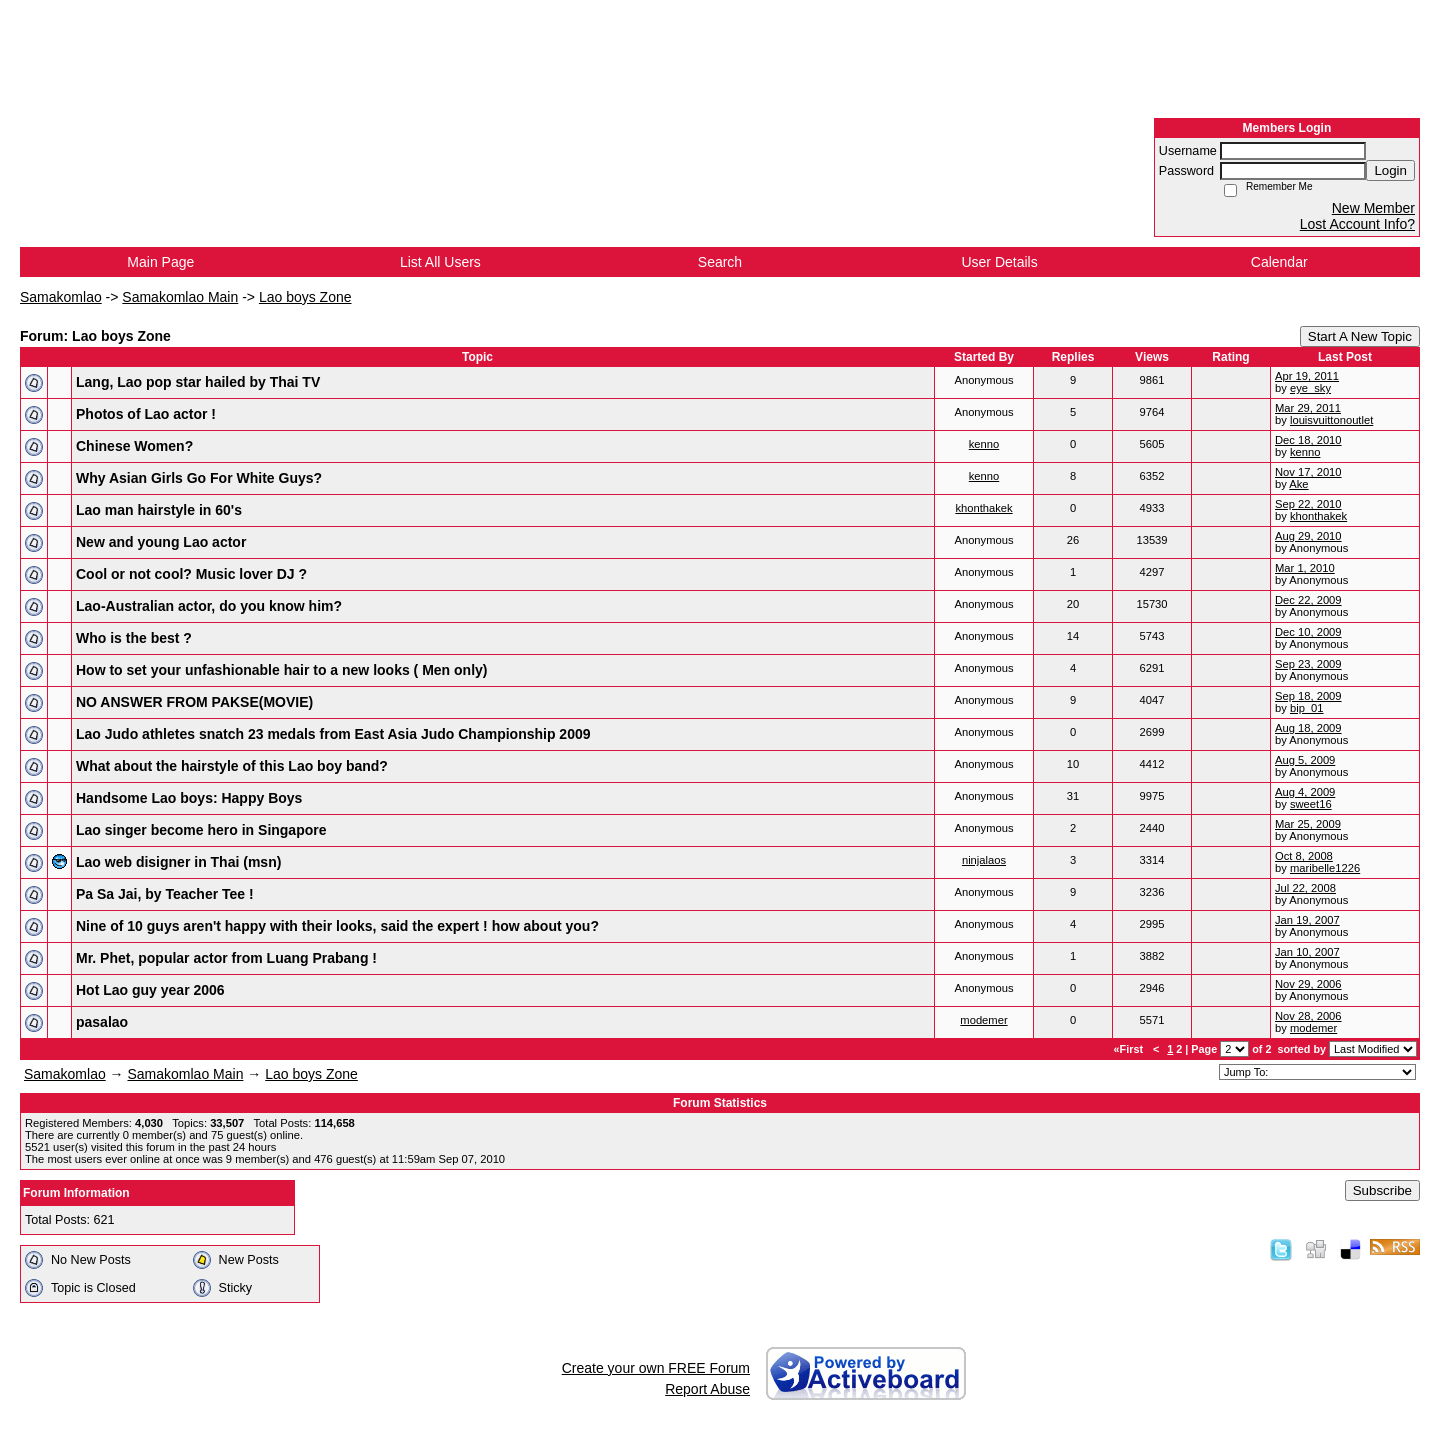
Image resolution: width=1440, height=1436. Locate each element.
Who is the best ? (134, 638)
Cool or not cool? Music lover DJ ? (191, 574)
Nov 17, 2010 (1308, 472)
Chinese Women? (134, 446)
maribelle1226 (1325, 868)
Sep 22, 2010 (1308, 504)
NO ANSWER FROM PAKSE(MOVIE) (194, 702)
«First (1130, 1049)
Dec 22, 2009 (1308, 600)
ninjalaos (984, 860)
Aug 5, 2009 (1305, 760)
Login (1390, 170)
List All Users (440, 262)
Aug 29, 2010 (1308, 536)
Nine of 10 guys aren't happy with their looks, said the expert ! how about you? (337, 926)
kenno (984, 444)
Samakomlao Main (180, 297)
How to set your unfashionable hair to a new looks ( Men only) (281, 670)
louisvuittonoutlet (1331, 420)
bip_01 (1307, 708)
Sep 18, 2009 (1308, 696)
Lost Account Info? (1357, 224)
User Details (999, 262)
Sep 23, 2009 (1308, 664)
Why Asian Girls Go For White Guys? (199, 478)
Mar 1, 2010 (1305, 568)
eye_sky (1310, 388)
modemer (983, 1020)
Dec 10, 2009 (1308, 632)
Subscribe (1382, 1190)
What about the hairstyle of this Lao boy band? (232, 766)
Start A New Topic (1360, 336)
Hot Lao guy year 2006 (150, 990)
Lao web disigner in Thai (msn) (178, 862)
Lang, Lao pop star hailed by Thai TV (198, 382)
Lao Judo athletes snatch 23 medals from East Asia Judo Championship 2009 (333, 734)
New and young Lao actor (161, 542)
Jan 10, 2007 (1307, 952)
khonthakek (983, 508)
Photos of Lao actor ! (146, 414)
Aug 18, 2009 (1308, 728)
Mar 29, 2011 (1308, 408)
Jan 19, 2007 (1307, 920)
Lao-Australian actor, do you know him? (209, 606)
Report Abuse (707, 1389)
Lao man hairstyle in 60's (159, 510)
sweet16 (1311, 804)
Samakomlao (61, 297)
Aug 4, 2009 (1305, 792)
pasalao (102, 1022)
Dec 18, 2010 (1308, 440)
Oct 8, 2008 (1304, 856)
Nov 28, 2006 (1308, 1016)
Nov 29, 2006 (1308, 984)
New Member (1373, 208)
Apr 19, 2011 (1307, 376)
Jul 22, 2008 (1305, 888)
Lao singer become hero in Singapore (201, 830)
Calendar (1279, 262)
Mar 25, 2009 (1308, 824)
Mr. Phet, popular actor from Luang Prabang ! (226, 958)
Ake (1298, 484)
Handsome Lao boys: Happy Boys (189, 798)
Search (720, 262)
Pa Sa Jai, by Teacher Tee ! (165, 894)
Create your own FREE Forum (656, 1368)
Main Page (160, 262)
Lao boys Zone (305, 297)
